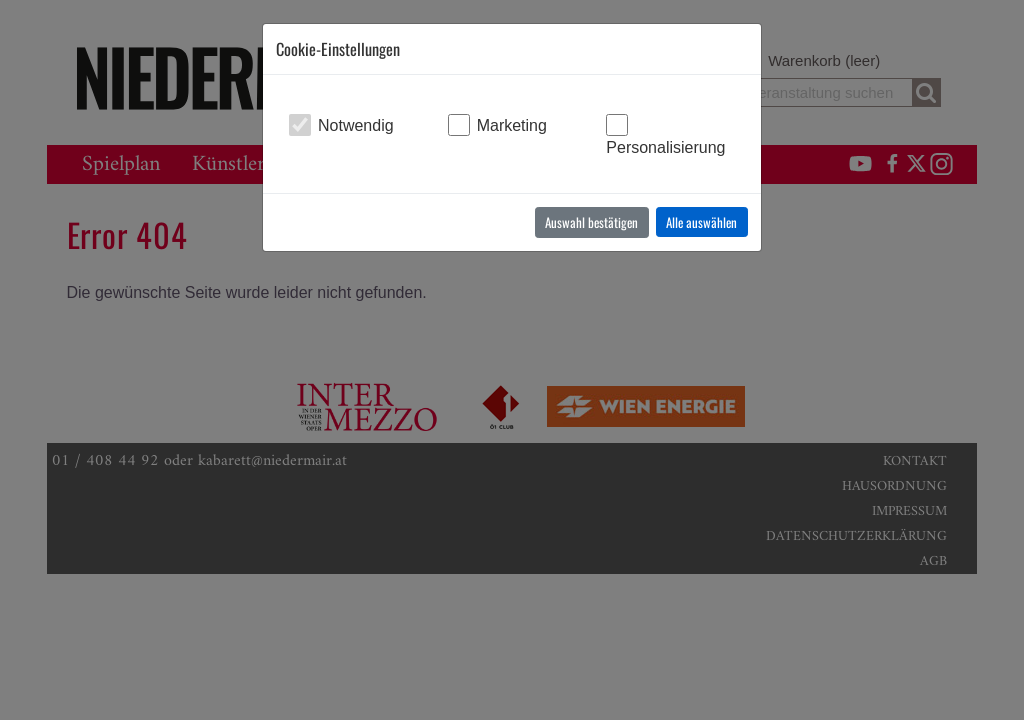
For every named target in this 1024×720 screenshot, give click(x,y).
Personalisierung (665, 147)
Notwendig (356, 125)
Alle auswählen (701, 222)
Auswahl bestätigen (591, 222)
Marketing (512, 125)
